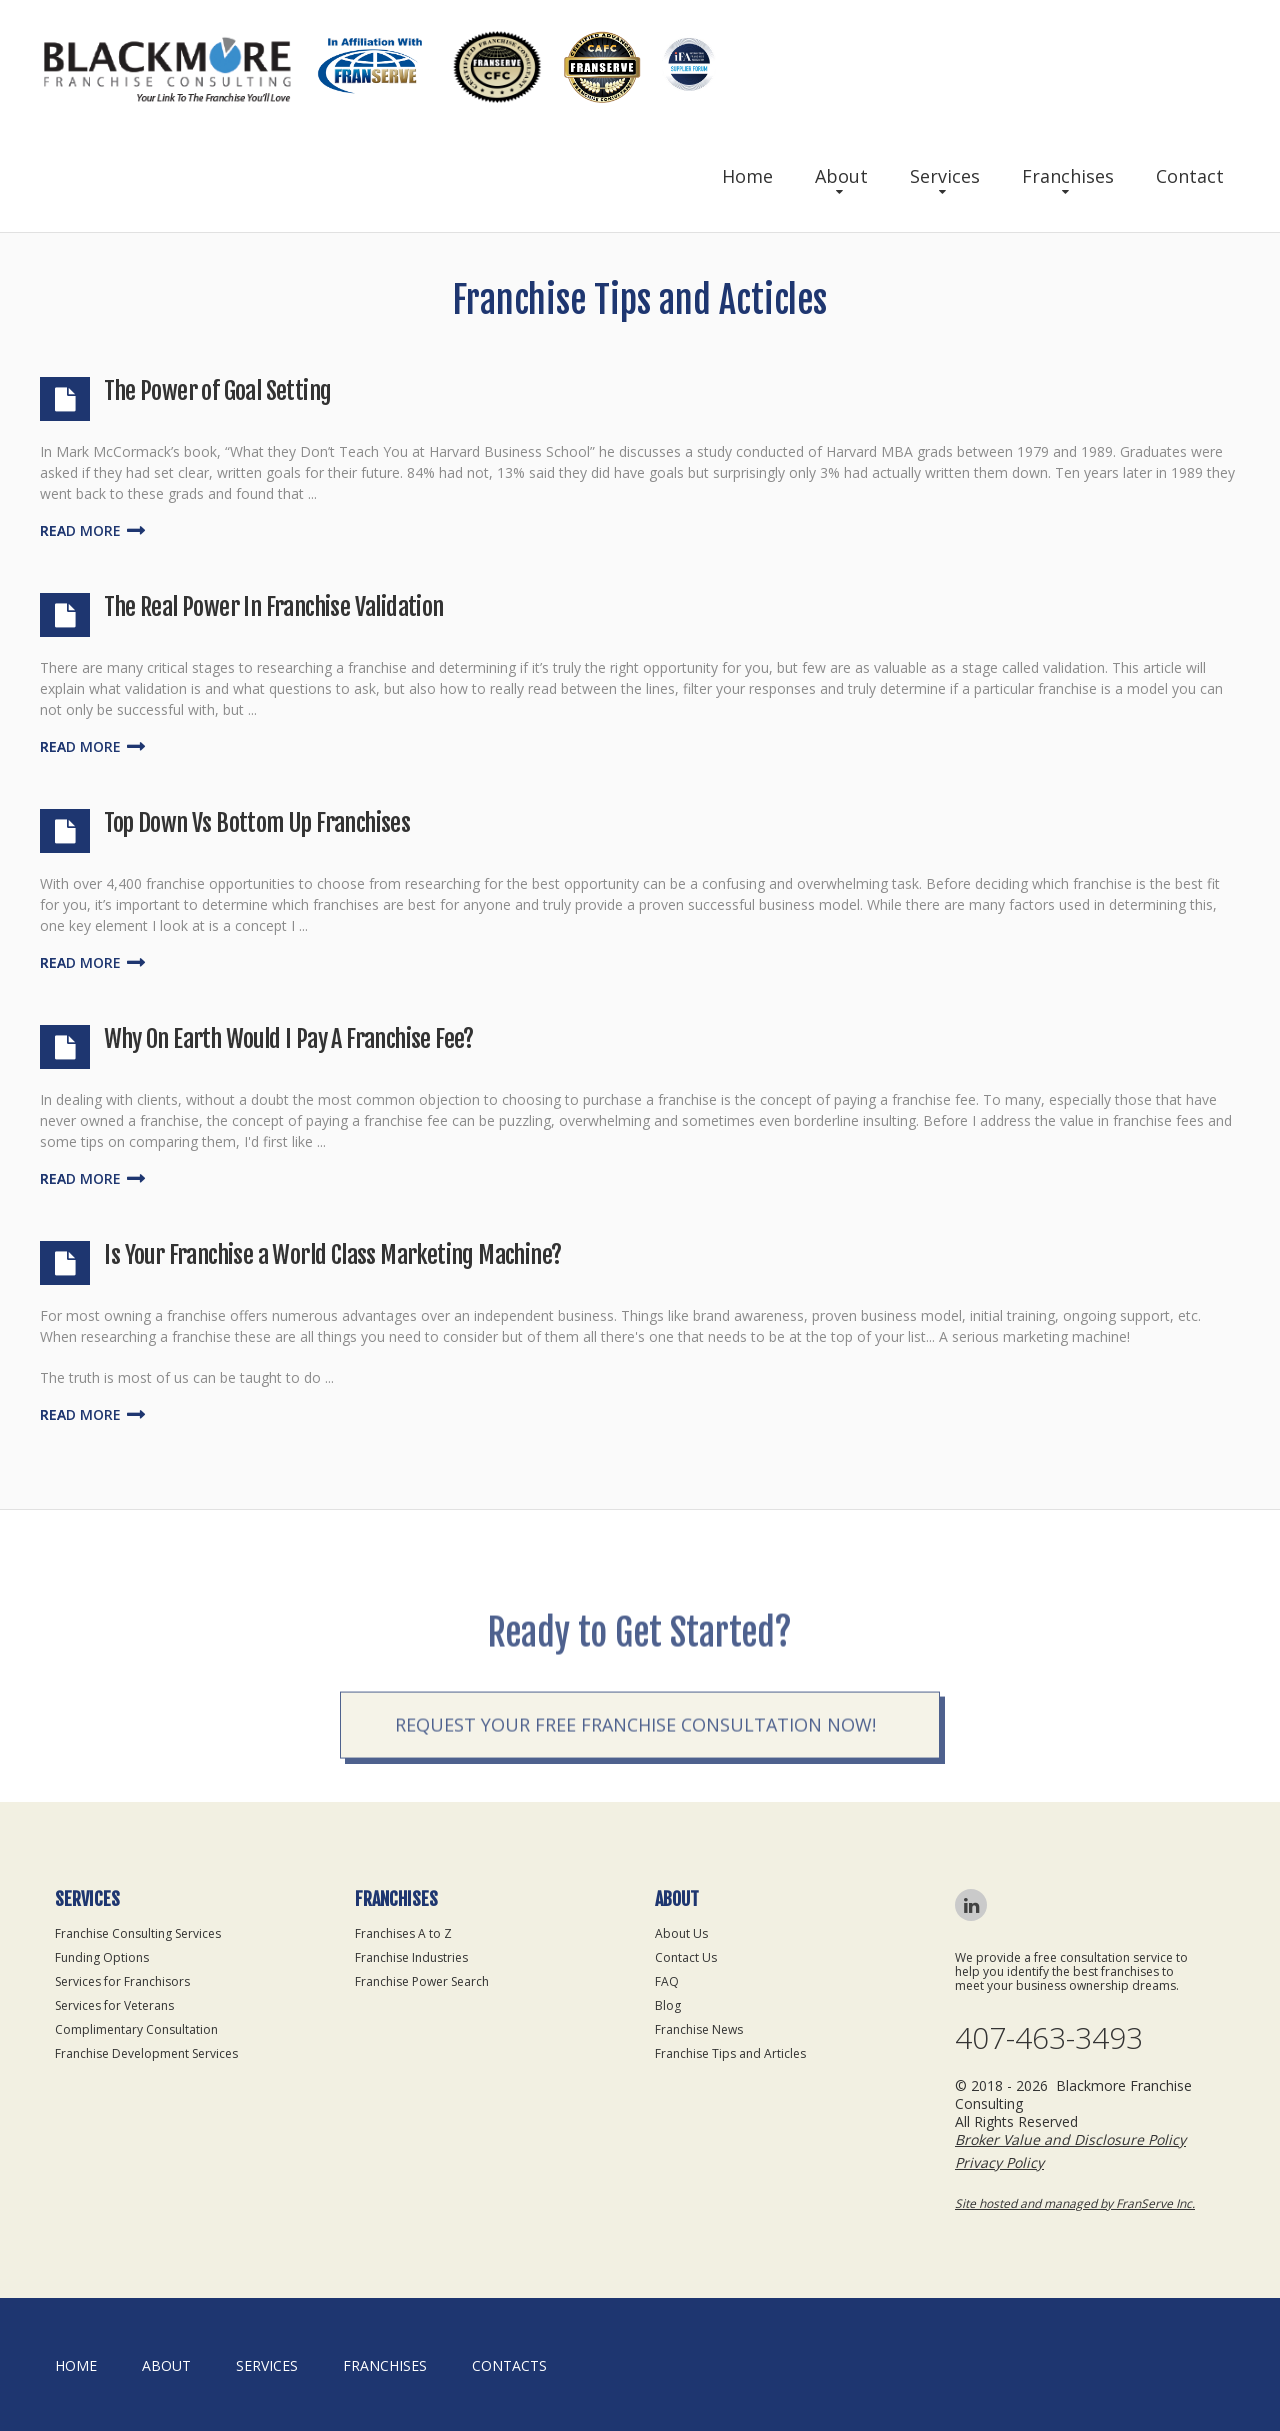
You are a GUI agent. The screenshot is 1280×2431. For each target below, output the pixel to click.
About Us (681, 1933)
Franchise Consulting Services (138, 1933)
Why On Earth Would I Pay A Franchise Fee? (288, 1039)
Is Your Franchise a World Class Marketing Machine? (332, 1255)
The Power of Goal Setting (217, 391)
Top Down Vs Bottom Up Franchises (257, 823)
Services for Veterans (114, 2005)
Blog (668, 2005)
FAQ (667, 1981)
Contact (1190, 176)
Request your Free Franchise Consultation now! (635, 1780)
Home (747, 176)
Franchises (1068, 176)
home (76, 2365)
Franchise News (699, 2029)
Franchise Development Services (146, 2053)
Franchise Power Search (422, 1981)
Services (945, 176)
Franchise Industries (411, 1957)
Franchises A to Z (403, 1933)
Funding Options (102, 1957)
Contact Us (686, 1957)
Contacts (509, 2365)
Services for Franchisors (122, 1981)
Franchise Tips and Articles (730, 2053)
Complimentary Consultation (136, 2029)
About (841, 176)
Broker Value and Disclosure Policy (1070, 2139)
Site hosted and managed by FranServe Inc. (1075, 2203)
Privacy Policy (999, 2162)
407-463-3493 (1049, 2038)
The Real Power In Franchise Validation (273, 607)
